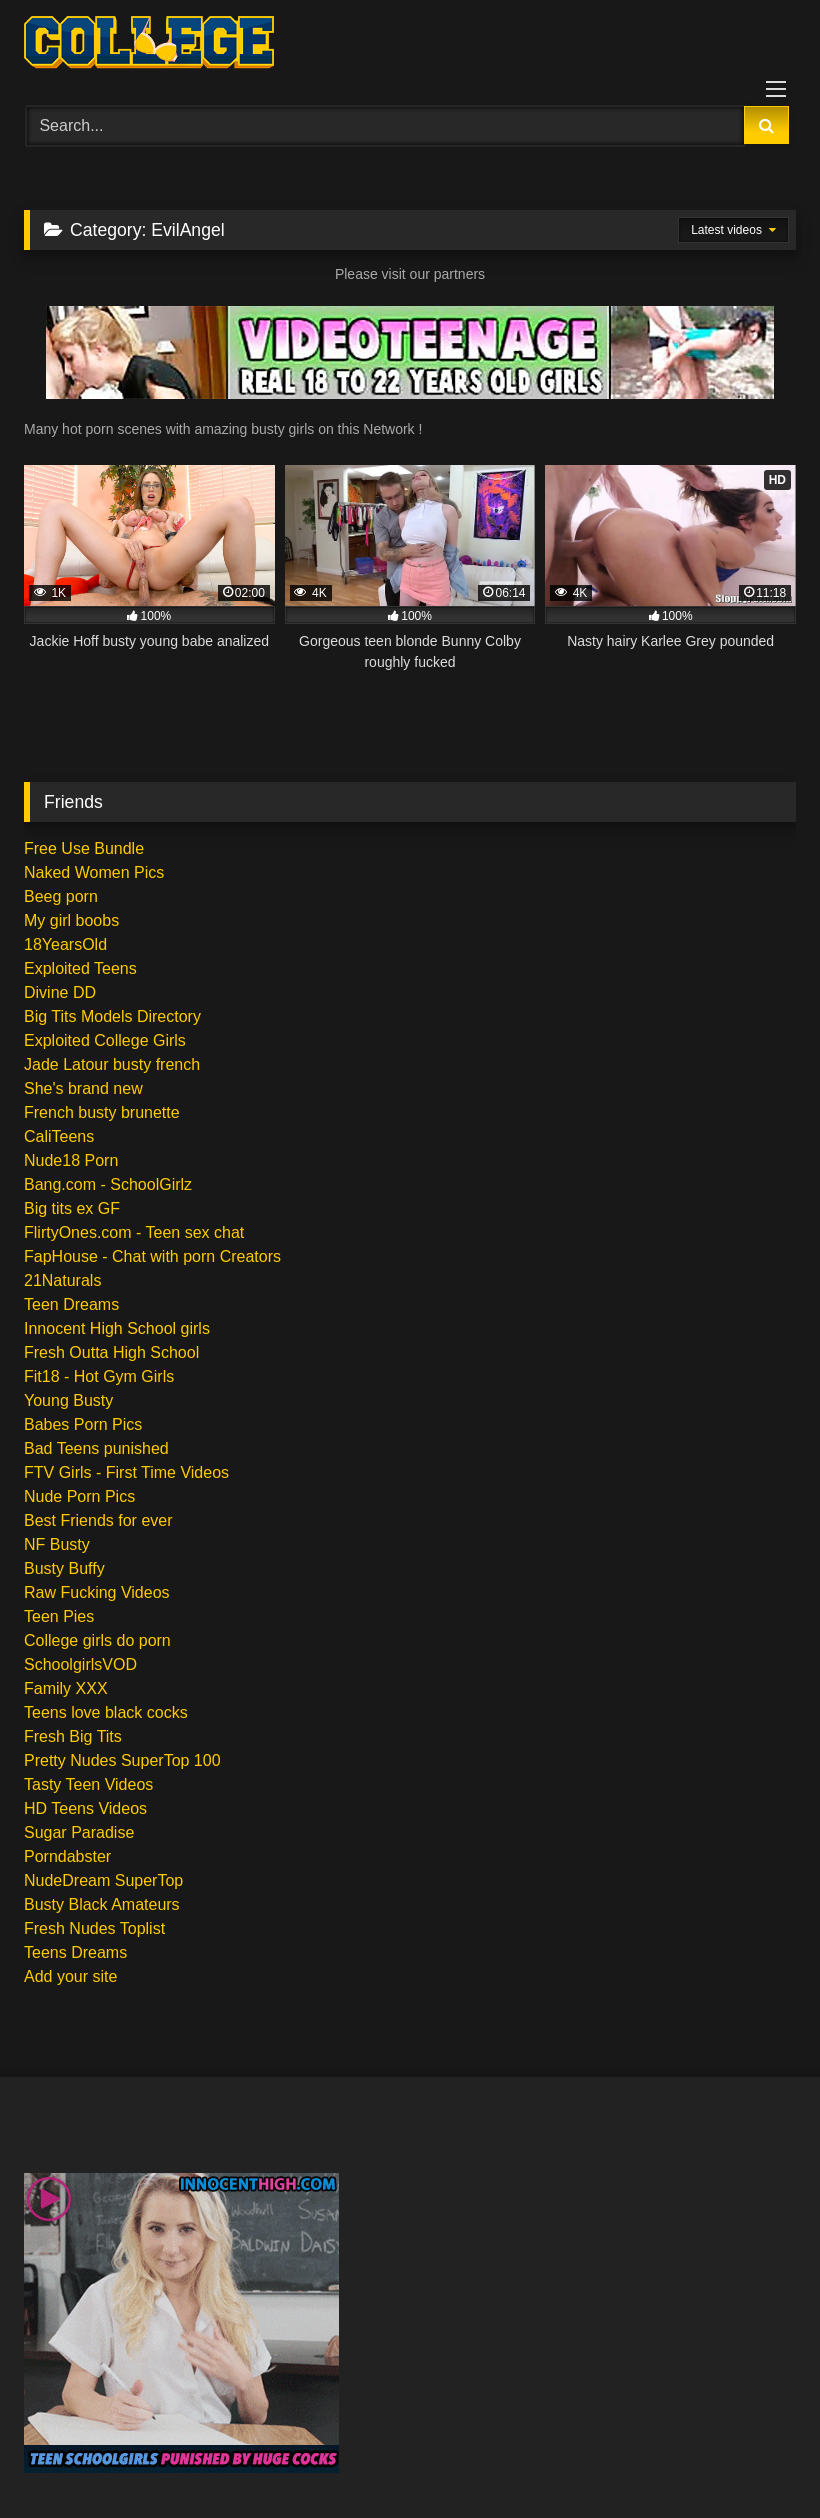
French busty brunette (102, 1112)
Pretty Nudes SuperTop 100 (122, 1760)
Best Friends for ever (98, 1520)
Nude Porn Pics (79, 1496)
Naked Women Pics (94, 872)
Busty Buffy (64, 1568)
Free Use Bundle (84, 848)
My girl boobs (71, 920)
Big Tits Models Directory (112, 1016)
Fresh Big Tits (73, 1736)
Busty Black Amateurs (102, 1904)
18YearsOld (65, 944)
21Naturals (62, 1280)
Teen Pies (59, 1616)
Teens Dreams (75, 1952)
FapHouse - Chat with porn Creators (152, 1256)
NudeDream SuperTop (103, 1880)
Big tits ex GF (72, 1208)
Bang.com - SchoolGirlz (108, 1184)
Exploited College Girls (105, 1040)
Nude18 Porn (71, 1160)
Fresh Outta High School (111, 1352)
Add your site (70, 1976)
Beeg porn (61, 896)
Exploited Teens (80, 968)
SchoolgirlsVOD (80, 1664)
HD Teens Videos (85, 1808)
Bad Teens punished (96, 1448)
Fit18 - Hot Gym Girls (99, 1376)
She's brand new (83, 1088)
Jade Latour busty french (112, 1064)
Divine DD (60, 992)
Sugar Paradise (79, 1832)
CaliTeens (59, 1136)
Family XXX (66, 1688)
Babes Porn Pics (83, 1424)
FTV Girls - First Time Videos (126, 1472)
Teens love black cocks (106, 1712)
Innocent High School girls (117, 1328)
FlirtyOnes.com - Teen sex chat (134, 1232)
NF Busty (57, 1544)
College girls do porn (97, 1640)
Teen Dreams (71, 1304)
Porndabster (67, 1856)
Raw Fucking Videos (97, 1592)
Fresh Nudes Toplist (94, 1928)
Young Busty (68, 1400)
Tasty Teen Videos (88, 1784)
